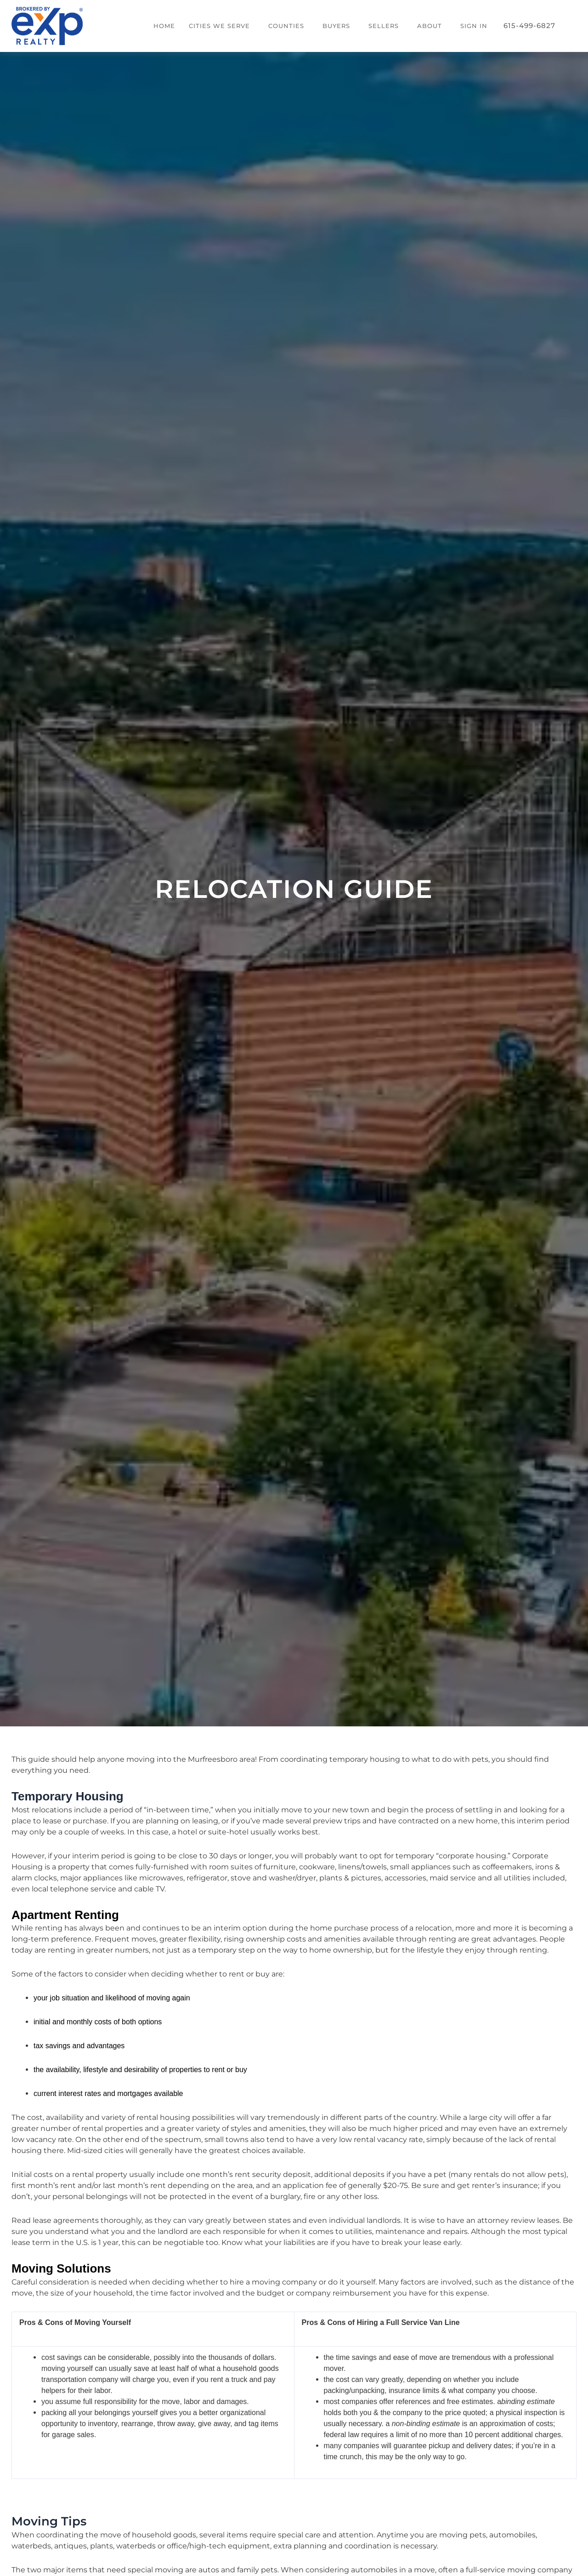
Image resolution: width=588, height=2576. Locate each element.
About (429, 25)
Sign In (473, 25)
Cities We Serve (219, 25)
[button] (221, 26)
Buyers (336, 25)
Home (164, 25)
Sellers (383, 25)
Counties (286, 25)
